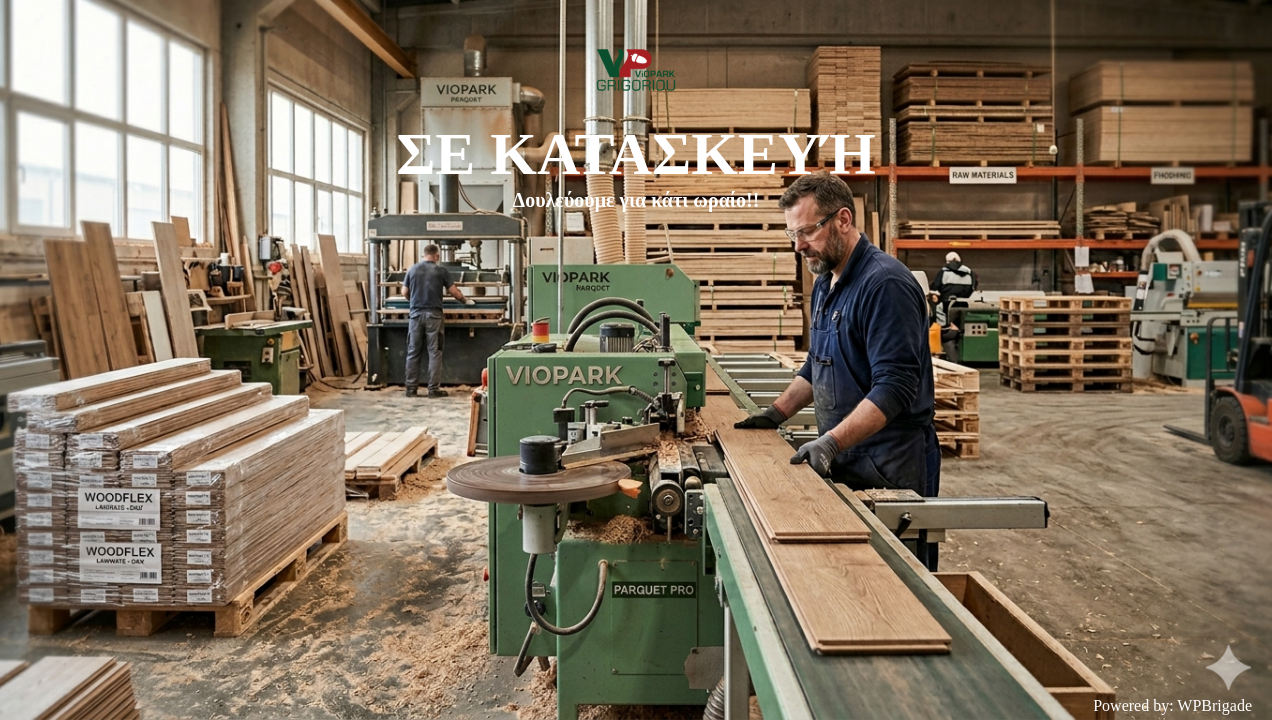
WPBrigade (1214, 705)
